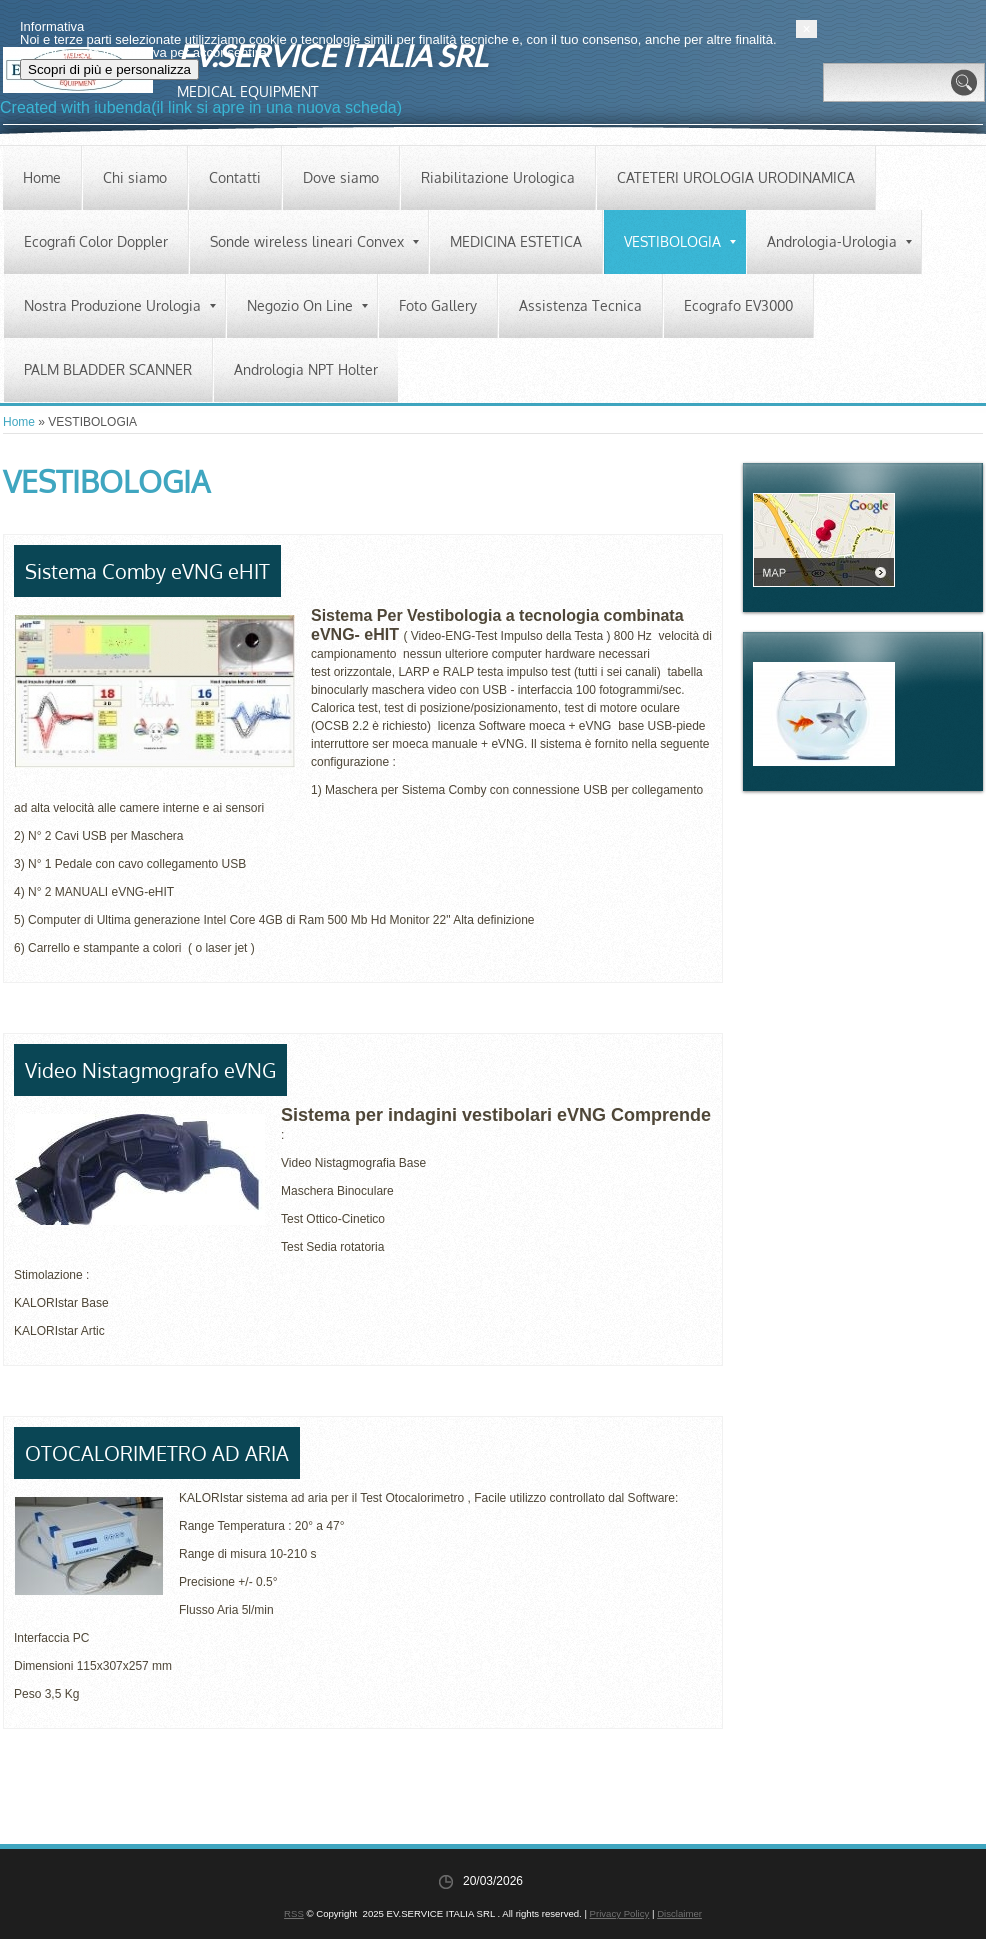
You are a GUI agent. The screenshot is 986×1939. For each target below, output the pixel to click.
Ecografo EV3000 (738, 305)
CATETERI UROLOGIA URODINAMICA (736, 177)
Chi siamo (135, 177)
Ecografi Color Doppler (96, 241)
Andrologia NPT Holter (306, 369)
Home (42, 177)
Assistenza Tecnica (580, 305)
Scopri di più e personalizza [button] (132, 1892)
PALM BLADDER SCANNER (108, 369)
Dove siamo (341, 177)
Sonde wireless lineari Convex (314, 241)
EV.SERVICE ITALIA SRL (332, 55)
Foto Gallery (438, 305)
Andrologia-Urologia (839, 241)
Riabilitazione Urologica (498, 177)
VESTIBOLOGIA (680, 241)
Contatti (235, 177)
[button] (973, 1852)
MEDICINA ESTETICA (516, 241)
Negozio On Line (307, 305)
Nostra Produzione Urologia (120, 305)
